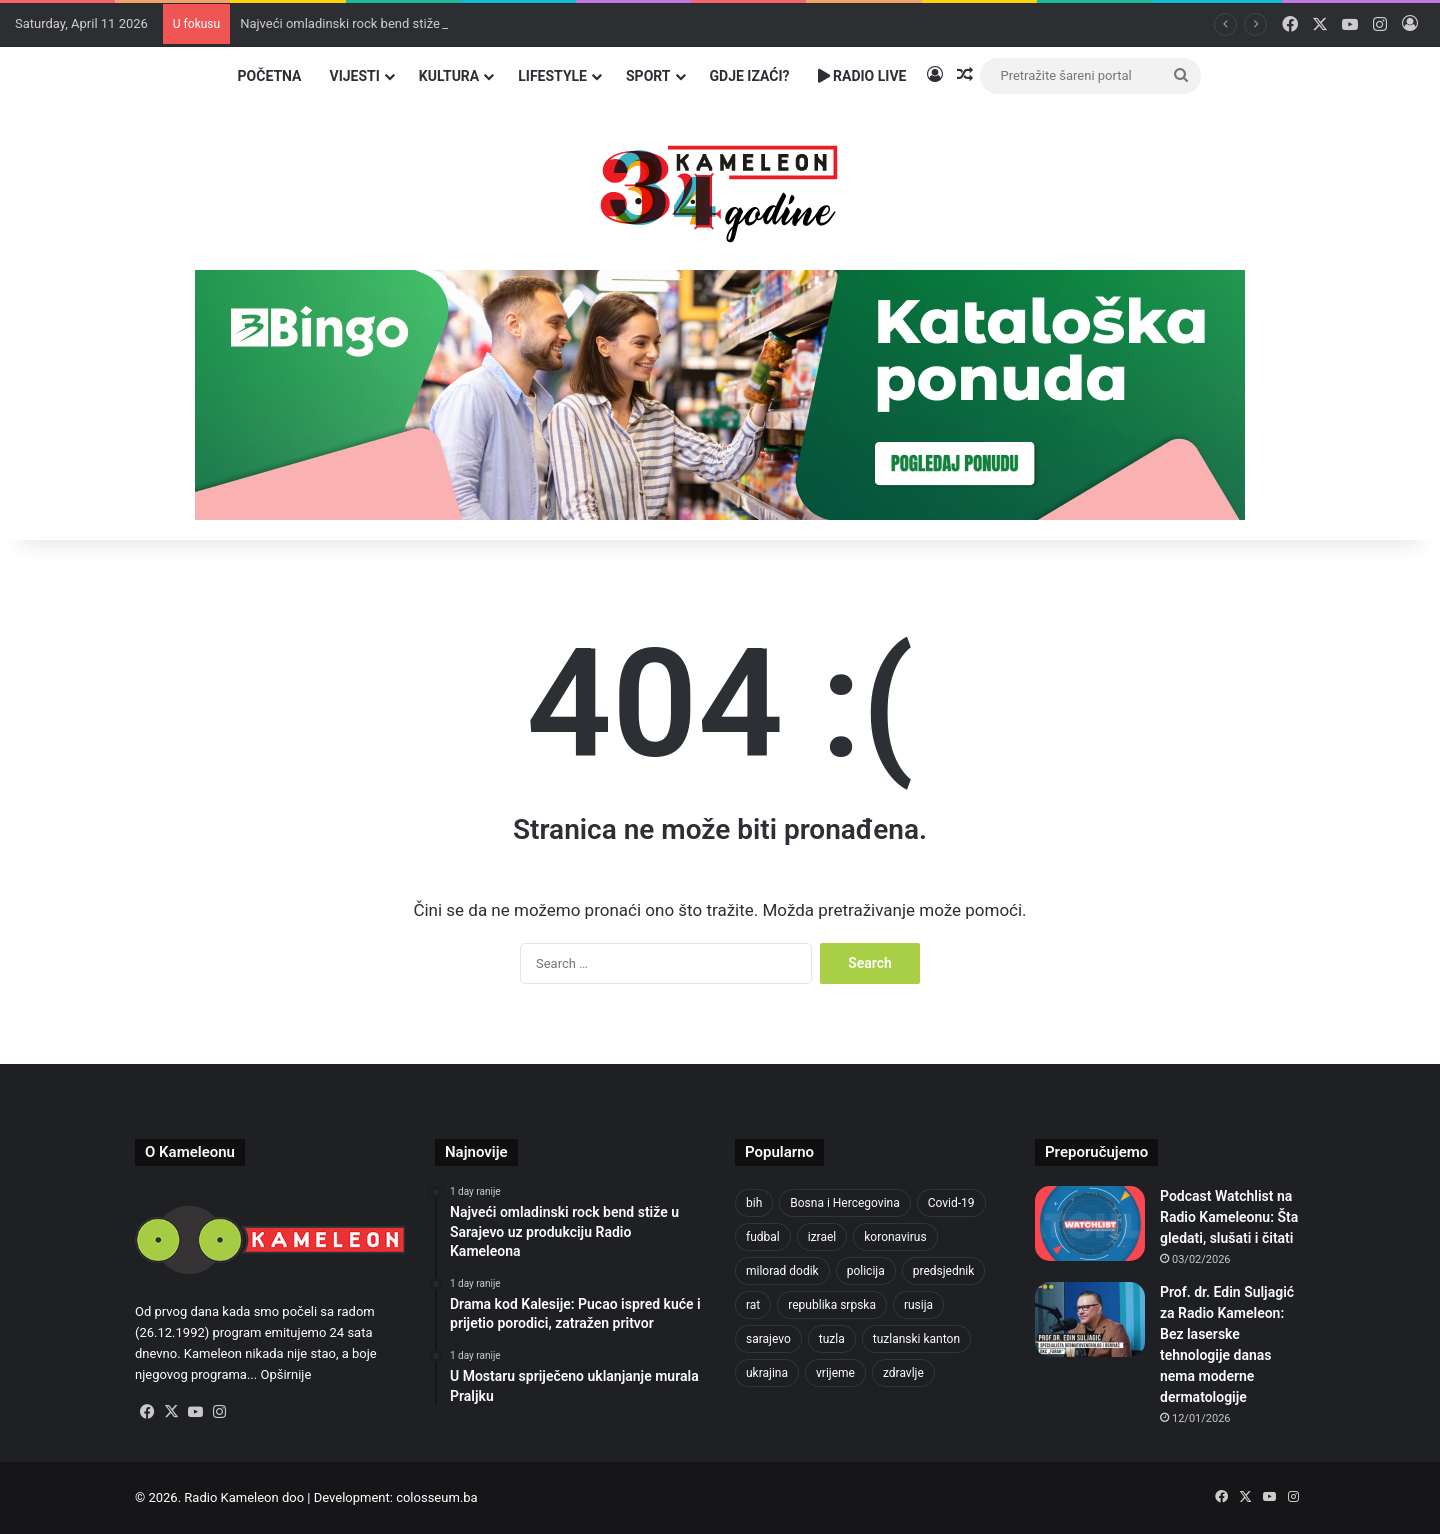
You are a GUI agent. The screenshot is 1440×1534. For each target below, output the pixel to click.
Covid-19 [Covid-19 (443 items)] (951, 1203)
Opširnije (285, 1374)
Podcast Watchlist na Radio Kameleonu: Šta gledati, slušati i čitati (1229, 1217)
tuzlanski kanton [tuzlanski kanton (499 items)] (916, 1339)
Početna (270, 76)
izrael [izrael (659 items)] (822, 1237)
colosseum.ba (436, 1497)
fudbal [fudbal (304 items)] (763, 1237)
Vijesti (354, 76)
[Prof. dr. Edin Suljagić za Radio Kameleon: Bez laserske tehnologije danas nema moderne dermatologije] (1090, 1319)
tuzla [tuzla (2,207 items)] (832, 1339)
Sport (648, 76)
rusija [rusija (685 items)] (918, 1305)
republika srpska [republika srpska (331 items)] (832, 1305)
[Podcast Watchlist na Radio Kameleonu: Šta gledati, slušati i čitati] (1090, 1223)
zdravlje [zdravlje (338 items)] (903, 1373)
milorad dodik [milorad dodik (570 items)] (782, 1271)
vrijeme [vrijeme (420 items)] (835, 1373)
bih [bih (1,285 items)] (754, 1203)
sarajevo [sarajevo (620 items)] (768, 1339)
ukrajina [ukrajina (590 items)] (767, 1373)
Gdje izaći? (750, 76)
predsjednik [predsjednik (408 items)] (944, 1271)
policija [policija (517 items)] (866, 1271)
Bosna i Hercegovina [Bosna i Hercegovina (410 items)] (844, 1203)
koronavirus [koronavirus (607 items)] (895, 1237)
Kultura (449, 76)
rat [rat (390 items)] (753, 1305)
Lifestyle (552, 76)
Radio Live (862, 76)
